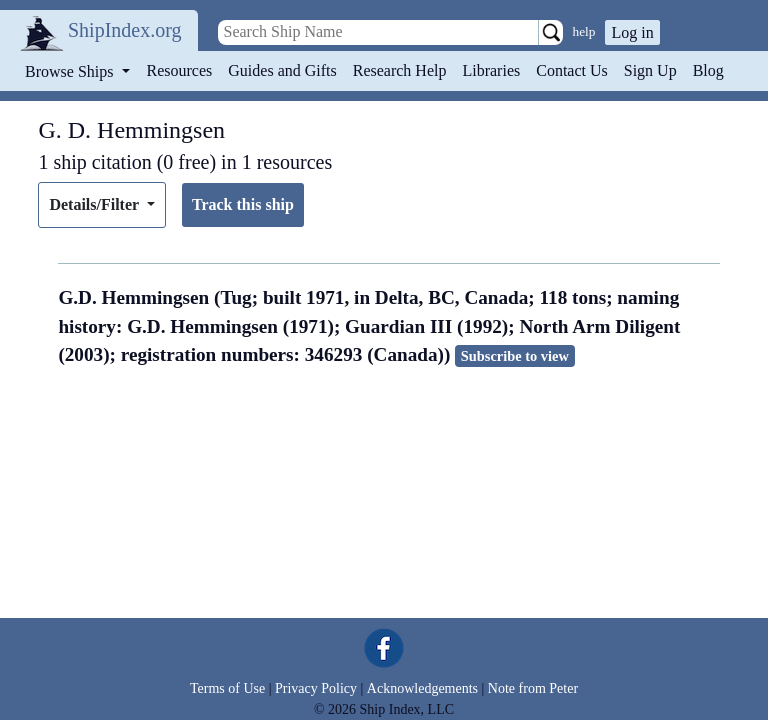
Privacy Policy (316, 688)
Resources (180, 70)
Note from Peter (533, 688)
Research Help (400, 70)
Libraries (491, 70)
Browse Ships (71, 71)
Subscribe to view (515, 356)
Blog (708, 70)
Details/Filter (95, 204)
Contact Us (572, 70)
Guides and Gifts (282, 70)
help (584, 31)
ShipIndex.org (125, 30)
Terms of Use (227, 688)
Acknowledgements (422, 688)
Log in (632, 32)
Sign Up (650, 70)
